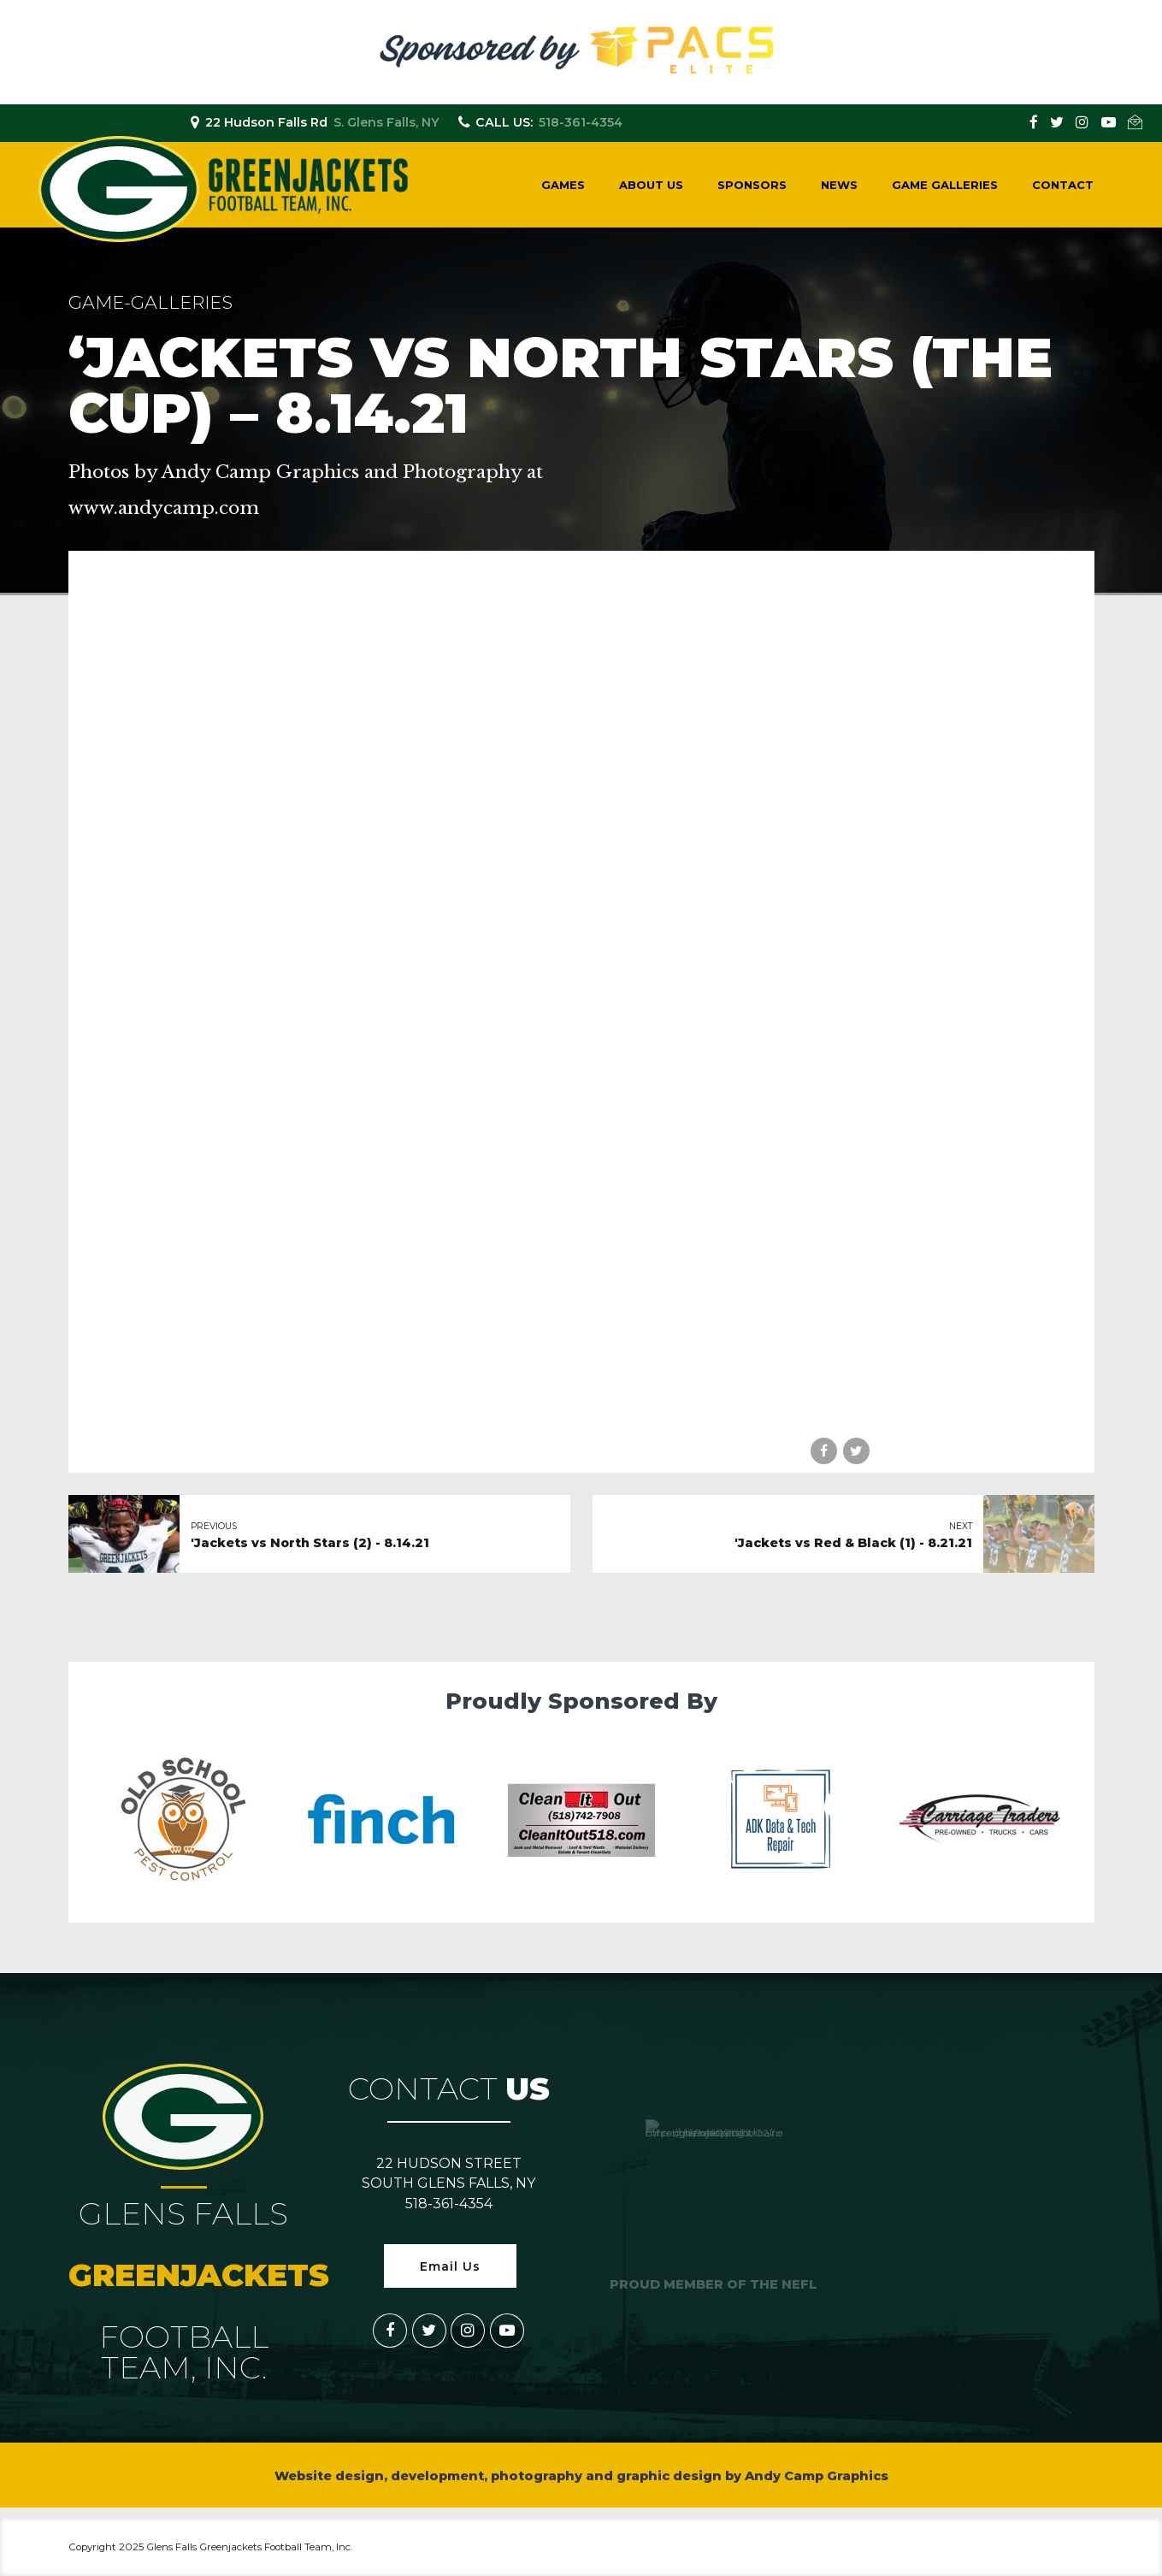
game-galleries (150, 302)
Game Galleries (945, 185)
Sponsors (752, 185)
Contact (1063, 185)
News (839, 185)
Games (563, 185)
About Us (651, 185)
